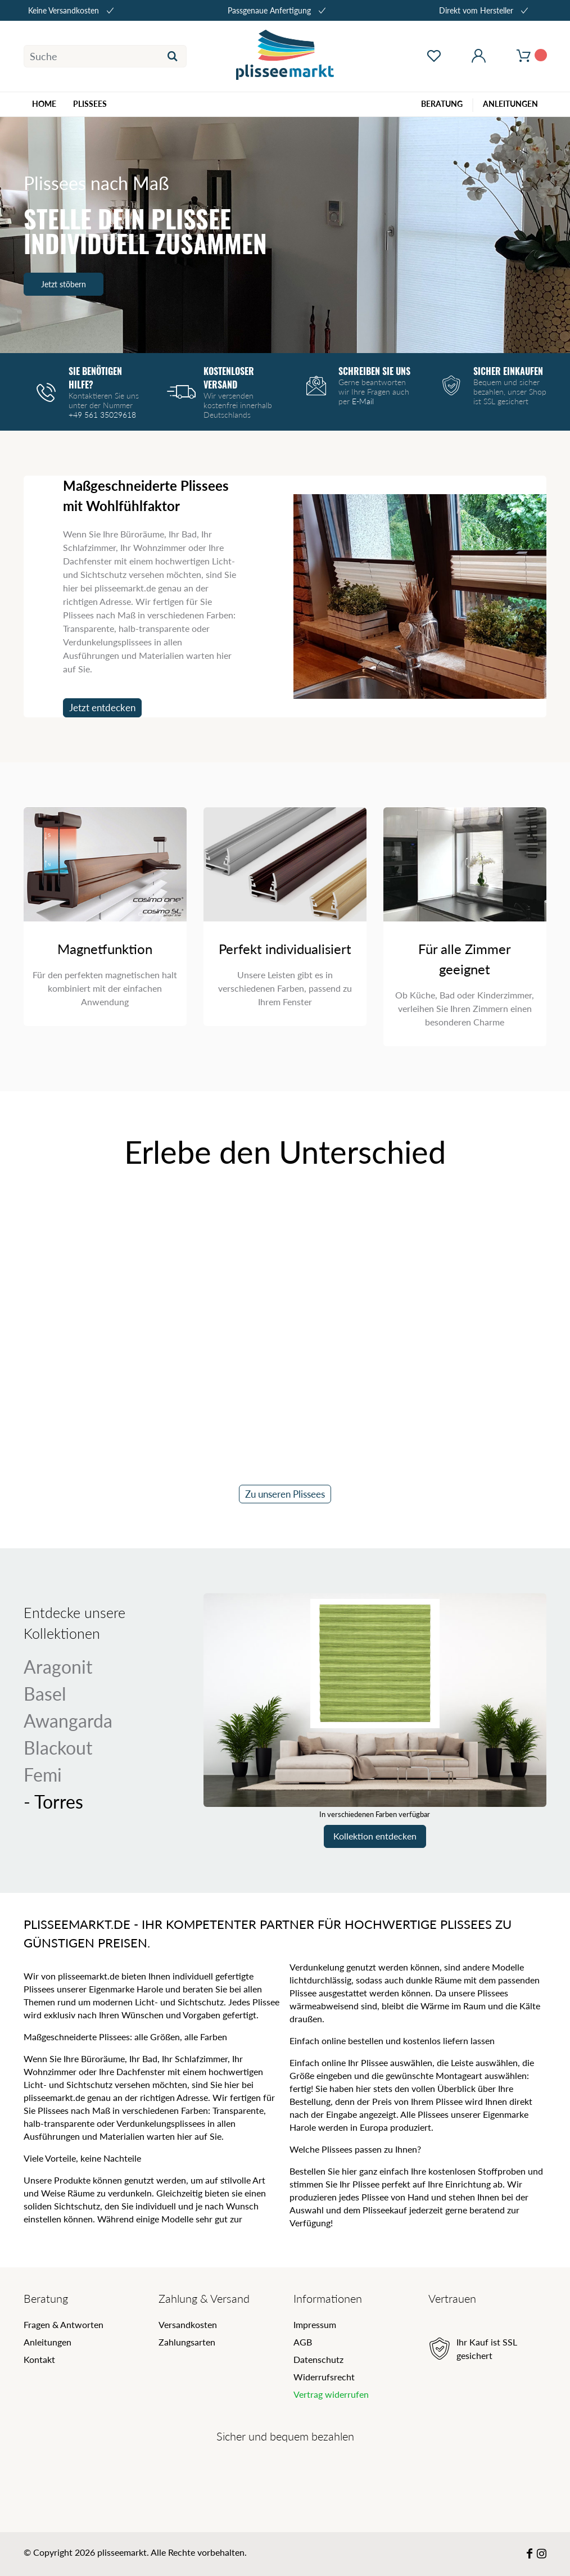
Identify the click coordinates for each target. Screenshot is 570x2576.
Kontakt (39, 2359)
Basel (45, 1694)
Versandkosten (188, 2324)
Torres (48, 1802)
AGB (302, 2342)
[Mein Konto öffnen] (478, 56)
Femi (54, 1775)
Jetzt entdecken (102, 707)
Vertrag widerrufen (331, 2394)
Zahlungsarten (187, 2342)
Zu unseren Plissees (285, 1494)
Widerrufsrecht (324, 2376)
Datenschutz (318, 2359)
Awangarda (68, 1721)
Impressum (314, 2324)
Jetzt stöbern (63, 284)
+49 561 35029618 (102, 414)
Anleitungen (47, 2342)
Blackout (58, 1748)
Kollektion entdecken (375, 1836)
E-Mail (363, 401)
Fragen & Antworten (63, 2324)
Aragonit (58, 1667)
